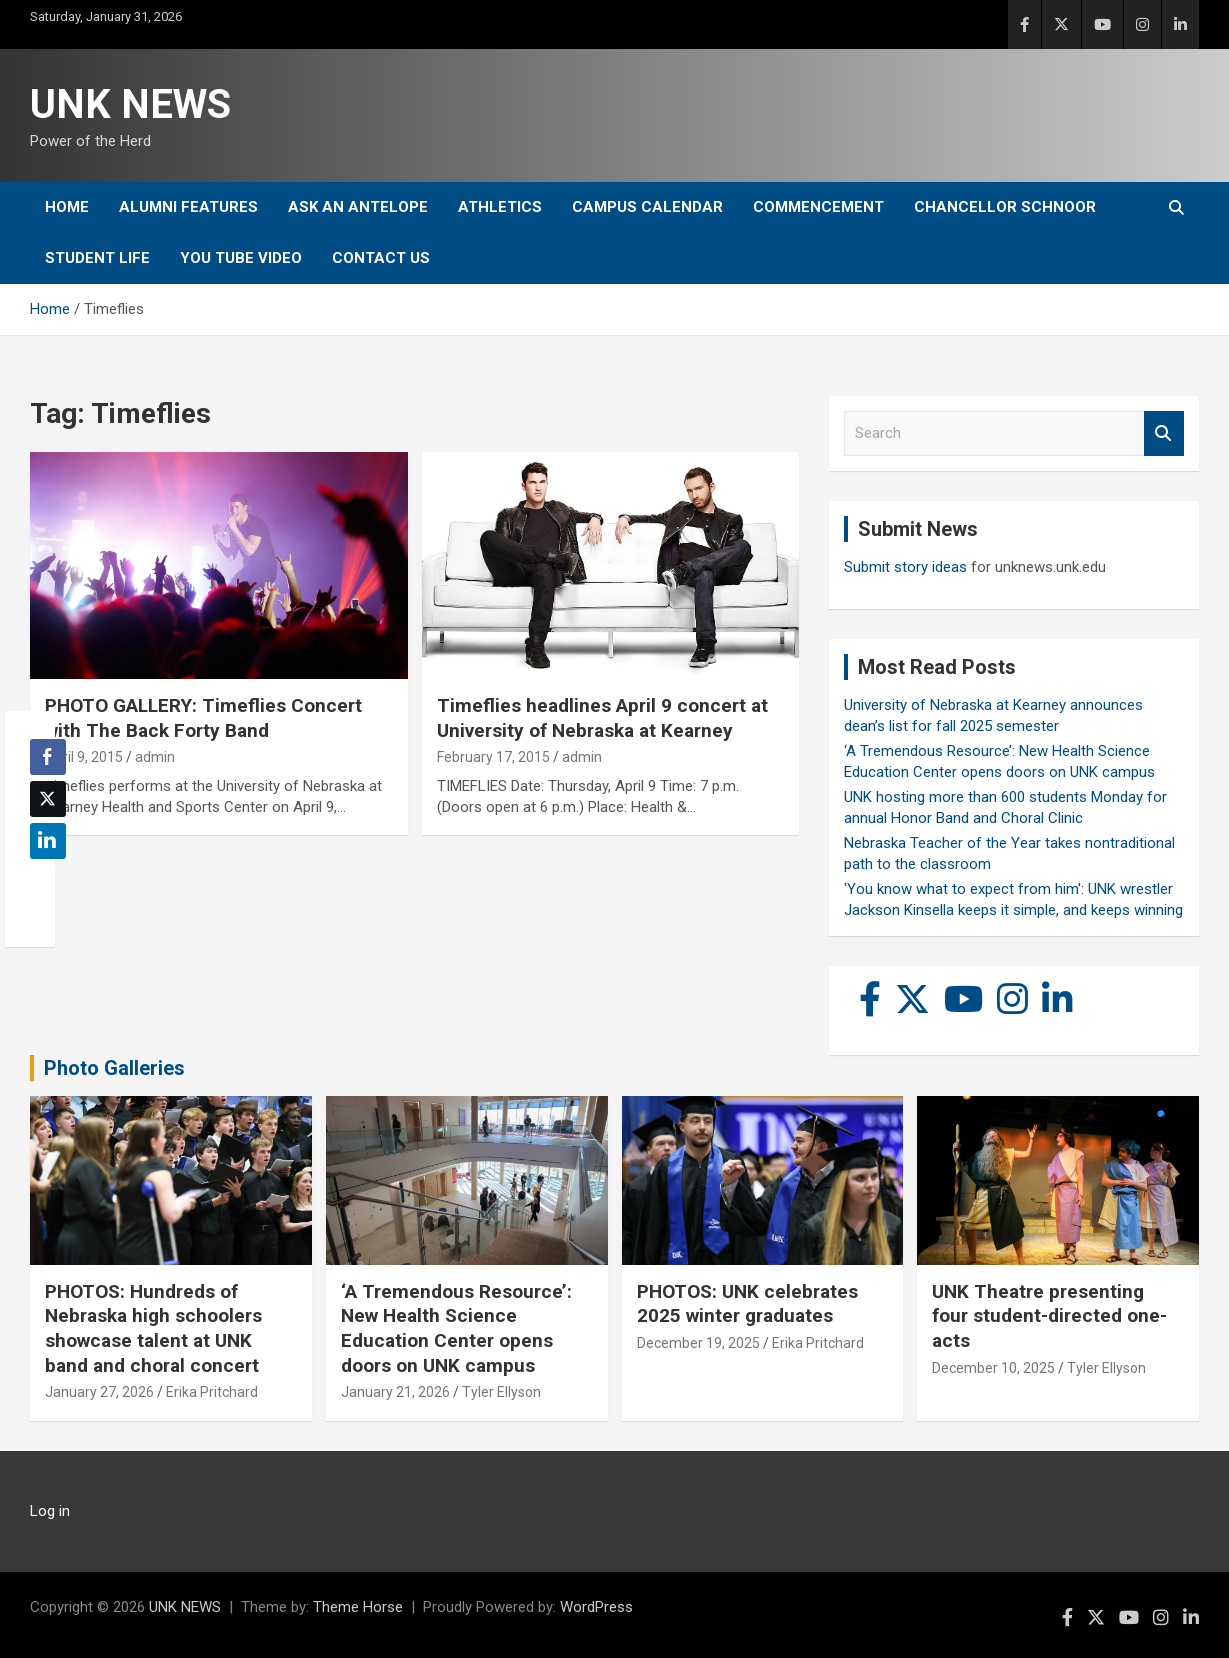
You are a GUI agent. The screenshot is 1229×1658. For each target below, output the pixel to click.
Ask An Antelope (358, 207)
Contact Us (381, 258)
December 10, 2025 (993, 1368)
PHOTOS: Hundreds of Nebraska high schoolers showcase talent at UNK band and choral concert (153, 1328)
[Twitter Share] (48, 799)
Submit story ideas (905, 567)
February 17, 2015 (493, 757)
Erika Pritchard (212, 1392)
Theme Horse (358, 1607)
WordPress (596, 1607)
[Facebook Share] (48, 757)
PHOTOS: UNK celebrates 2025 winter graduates (747, 1304)
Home (67, 207)
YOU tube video (241, 258)
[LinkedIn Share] (48, 841)
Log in (50, 1511)
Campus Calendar (647, 207)
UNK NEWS (130, 104)
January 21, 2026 (395, 1392)
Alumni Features (188, 207)
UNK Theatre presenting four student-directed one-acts (1049, 1316)
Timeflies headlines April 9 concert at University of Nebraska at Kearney (602, 718)
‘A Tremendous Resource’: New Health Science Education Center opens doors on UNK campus (456, 1328)
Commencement (818, 207)
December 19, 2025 (698, 1343)
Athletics (500, 207)
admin (155, 757)
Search (1164, 433)
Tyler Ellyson (501, 1392)
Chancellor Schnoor (1005, 207)
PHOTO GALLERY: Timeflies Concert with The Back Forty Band (203, 718)
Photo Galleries (114, 1068)
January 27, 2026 (99, 1392)
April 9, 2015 (84, 757)
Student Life (97, 258)
